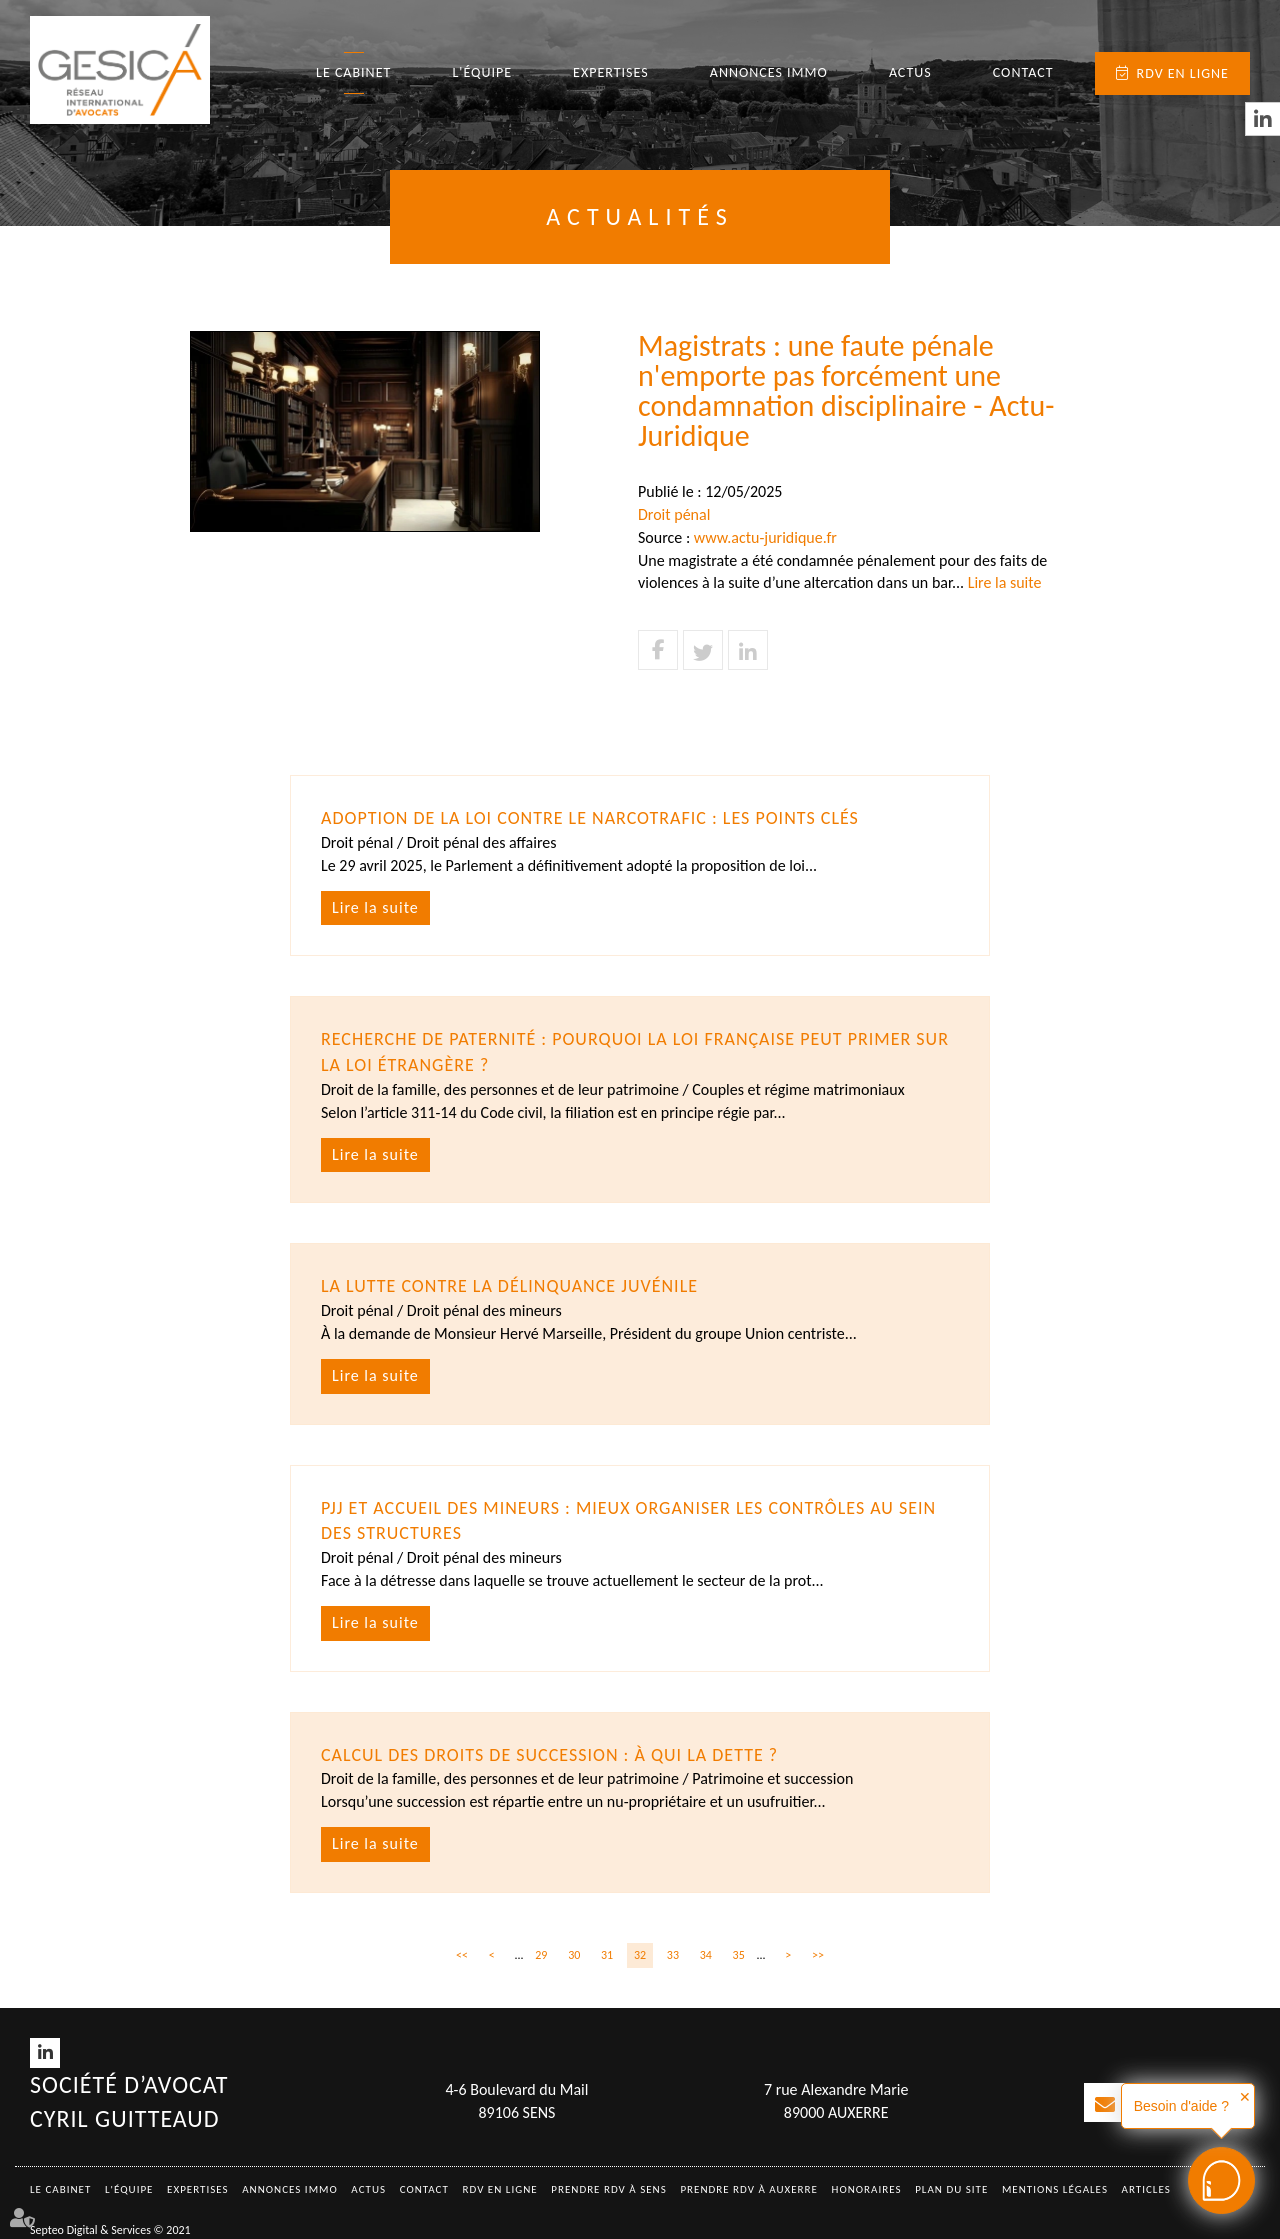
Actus (910, 72)
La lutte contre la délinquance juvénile (509, 1286)
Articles (1146, 2189)
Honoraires (867, 2189)
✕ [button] (1245, 2097)
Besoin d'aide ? (1181, 2106)
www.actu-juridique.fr (765, 537)
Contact (1023, 72)
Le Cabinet (353, 72)
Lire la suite (1005, 582)
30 (574, 1955)
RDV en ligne (1183, 73)
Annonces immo (769, 72)
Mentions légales (1055, 2189)
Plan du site (951, 2189)
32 (640, 1955)
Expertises (611, 72)
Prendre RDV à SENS (609, 2189)
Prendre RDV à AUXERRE (749, 2189)
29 (541, 1955)
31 (607, 1955)
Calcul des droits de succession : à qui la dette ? (549, 1755)
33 (673, 1955)
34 (706, 1955)
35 (739, 1955)
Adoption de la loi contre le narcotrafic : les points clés (590, 818)
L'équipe (482, 72)
